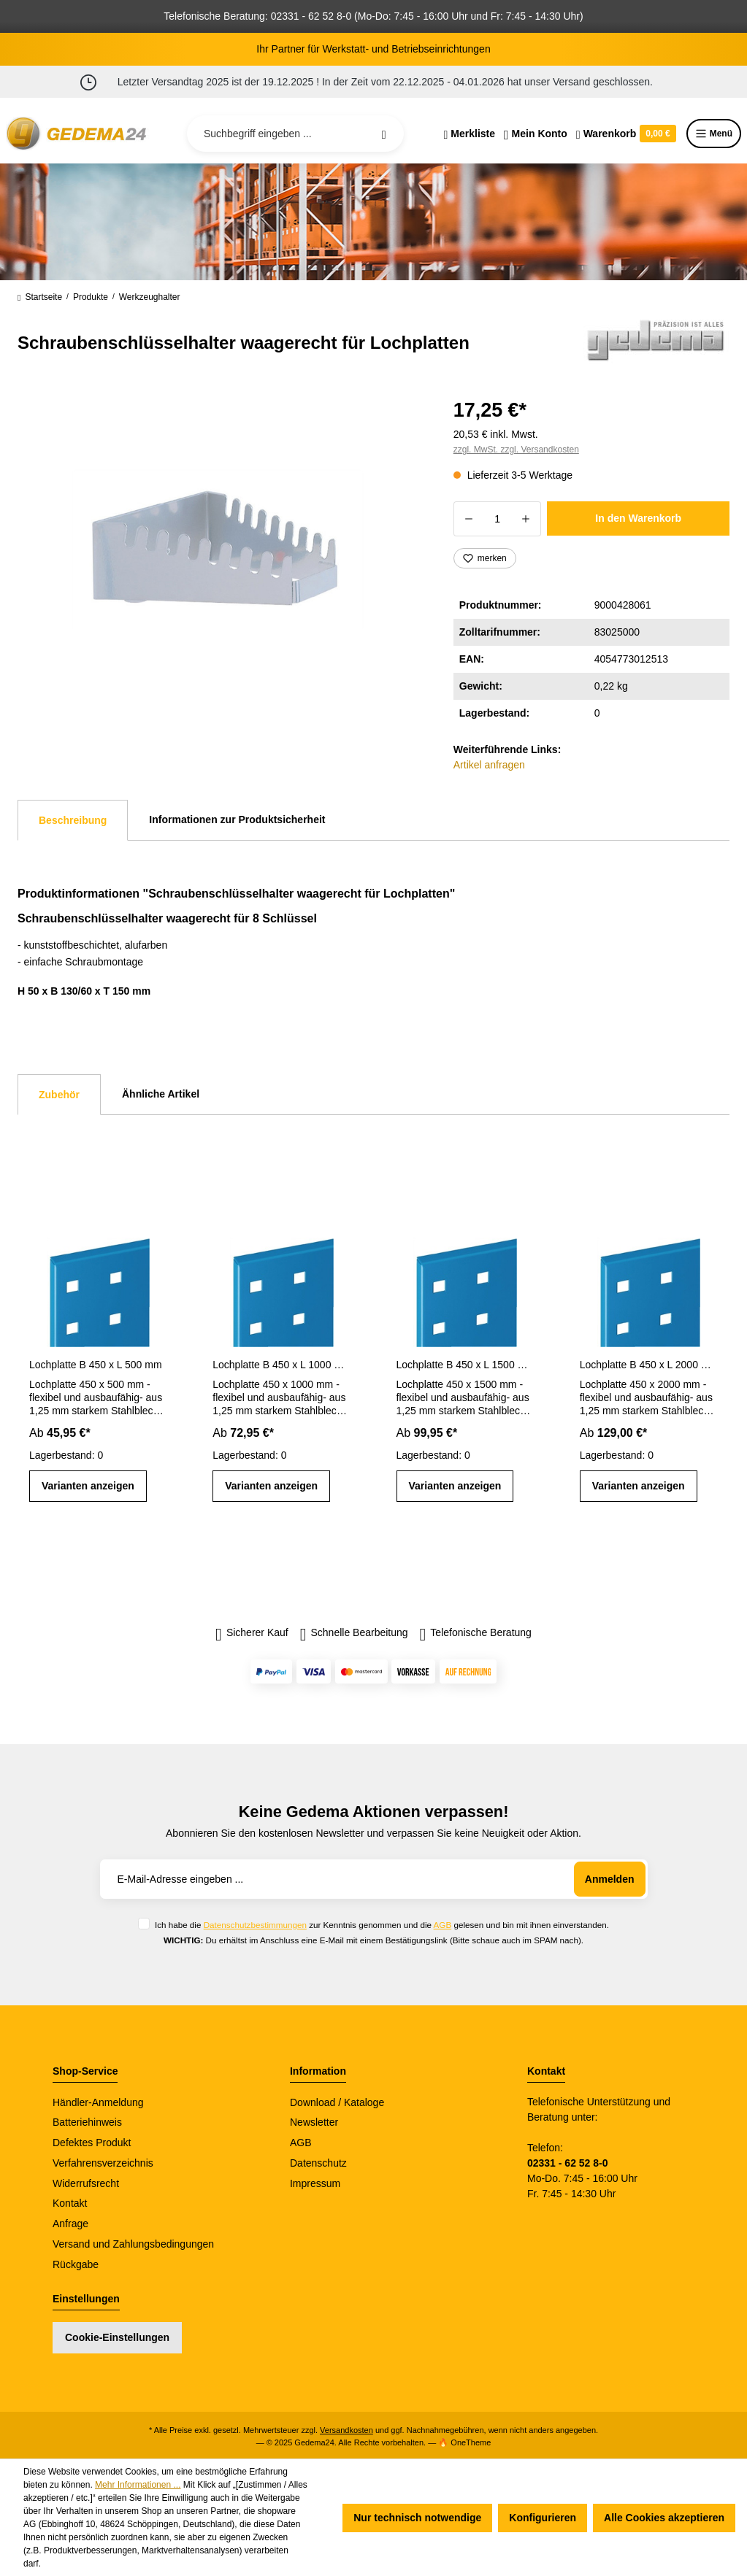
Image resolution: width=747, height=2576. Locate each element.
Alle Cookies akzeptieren (664, 2517)
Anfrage (70, 2223)
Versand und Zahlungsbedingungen (133, 2244)
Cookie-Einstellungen (117, 2337)
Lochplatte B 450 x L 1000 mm (281, 1364)
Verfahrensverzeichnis (103, 2163)
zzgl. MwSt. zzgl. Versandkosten (516, 449)
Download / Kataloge (337, 2102)
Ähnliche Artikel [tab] (160, 1094)
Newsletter (314, 2122)
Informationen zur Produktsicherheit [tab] (237, 819)
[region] (218, 551)
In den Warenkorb (638, 518)
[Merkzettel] (469, 133)
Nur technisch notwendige (417, 2517)
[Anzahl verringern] (468, 518)
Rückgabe (76, 2264)
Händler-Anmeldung (98, 2102)
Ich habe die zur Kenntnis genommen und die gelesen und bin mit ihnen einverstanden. (382, 1924)
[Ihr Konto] (535, 133)
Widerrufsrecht (86, 2183)
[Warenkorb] (626, 133)
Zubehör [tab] (59, 1094)
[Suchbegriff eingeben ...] (295, 133)
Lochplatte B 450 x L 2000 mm (649, 1364)
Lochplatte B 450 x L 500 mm (95, 1364)
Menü (713, 133)
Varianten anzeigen (88, 1486)
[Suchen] (384, 133)
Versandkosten (346, 2430)
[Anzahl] (498, 518)
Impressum (315, 2183)
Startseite (40, 297)
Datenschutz (318, 2163)
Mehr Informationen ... (137, 2485)
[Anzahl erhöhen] (526, 518)
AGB (443, 1924)
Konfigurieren (542, 2517)
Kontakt (70, 2203)
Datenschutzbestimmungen (255, 1924)
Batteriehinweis (87, 2122)
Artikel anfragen (489, 765)
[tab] (73, 820)
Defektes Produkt (92, 2142)
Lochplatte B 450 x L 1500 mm (466, 1364)
